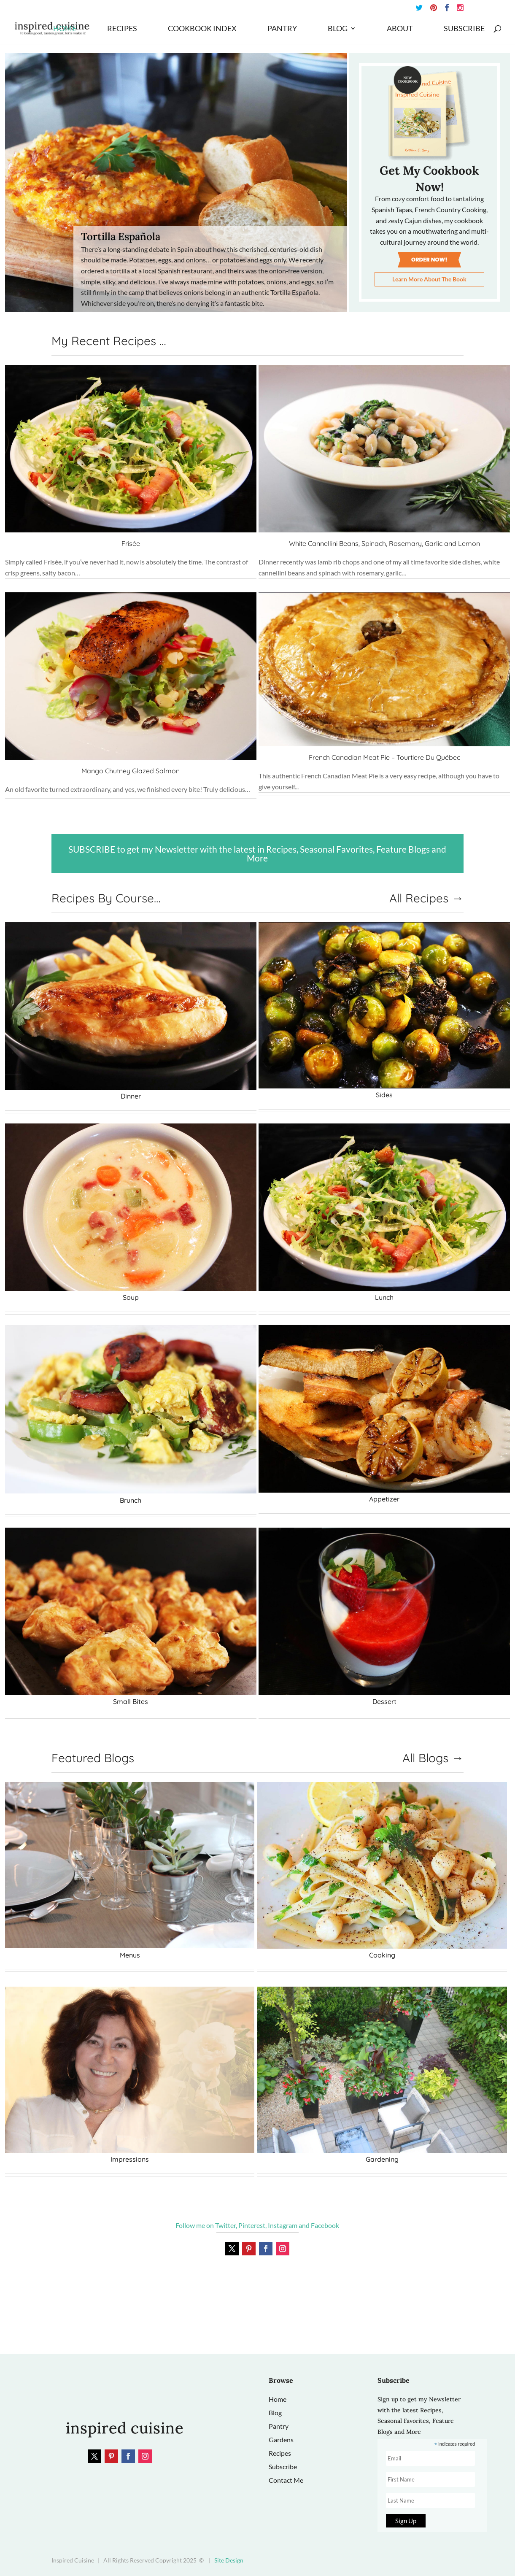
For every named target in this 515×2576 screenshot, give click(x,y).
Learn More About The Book (429, 279)
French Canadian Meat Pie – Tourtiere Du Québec (384, 757)
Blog (338, 29)
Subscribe (464, 29)
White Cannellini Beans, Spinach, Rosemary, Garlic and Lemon (384, 543)
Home (64, 29)
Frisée (130, 543)
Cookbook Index (202, 29)
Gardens (281, 2440)
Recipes (122, 29)
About (400, 29)
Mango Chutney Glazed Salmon (130, 771)
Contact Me (286, 2480)
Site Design (228, 2560)
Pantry (282, 29)
